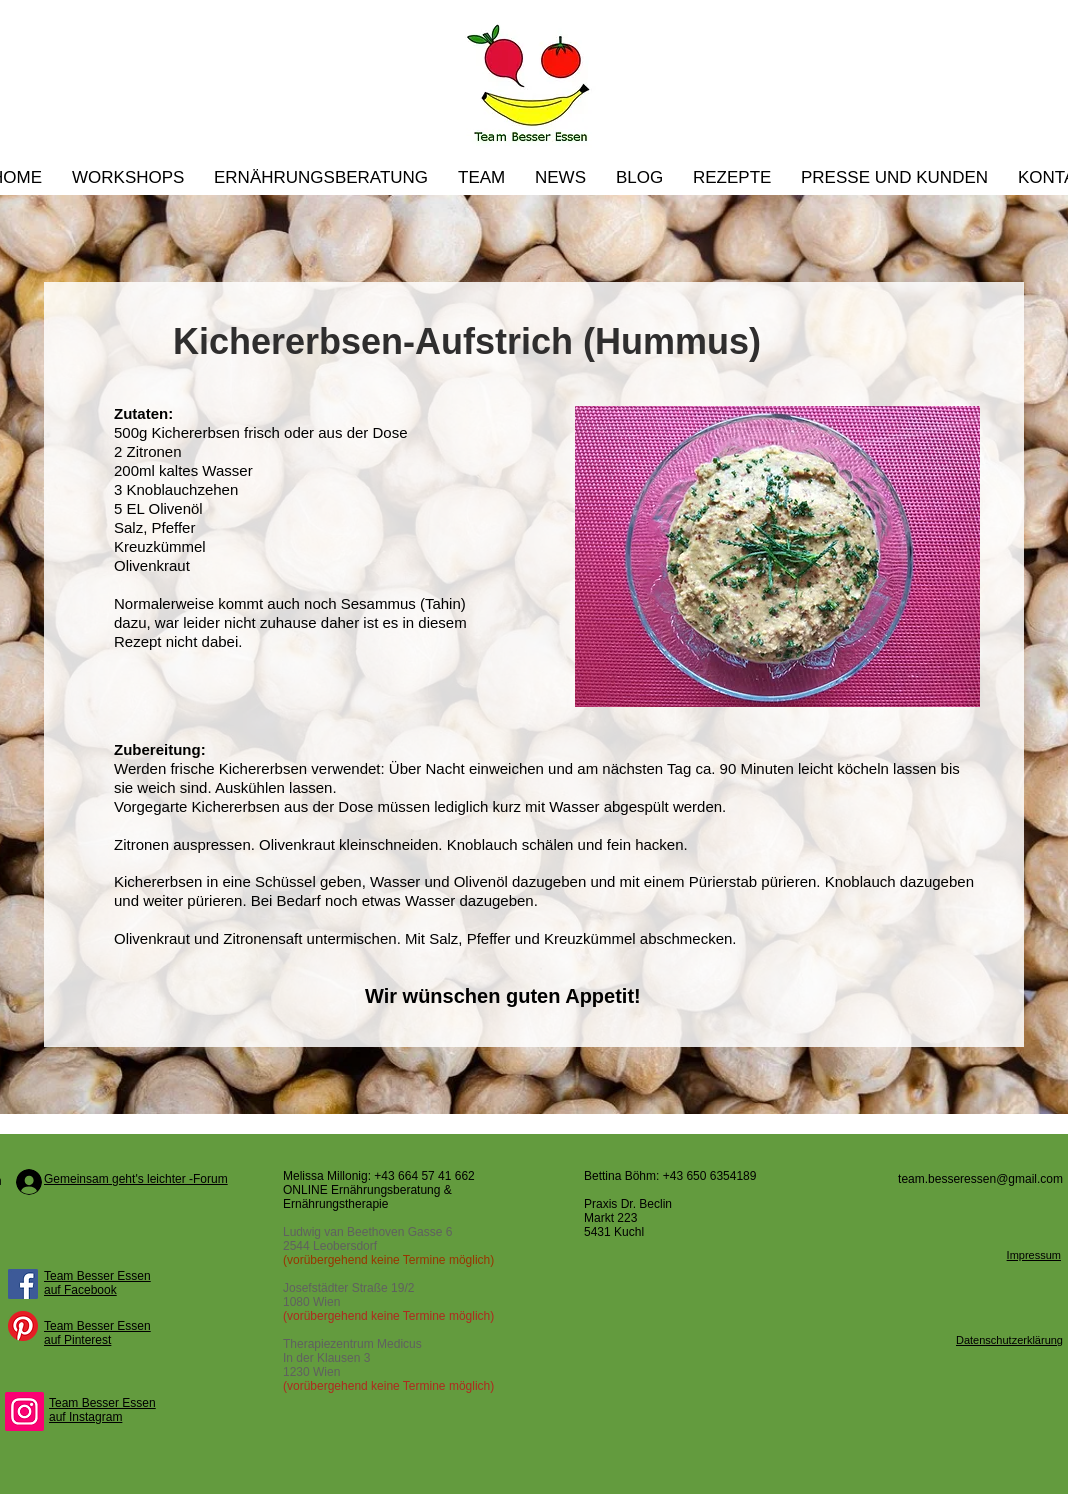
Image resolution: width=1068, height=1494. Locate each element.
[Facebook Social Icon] (23, 1284)
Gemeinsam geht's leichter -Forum (136, 1179)
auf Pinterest (77, 1340)
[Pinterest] (23, 1326)
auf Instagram (85, 1417)
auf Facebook (80, 1290)
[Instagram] (24, 1411)
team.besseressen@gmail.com (980, 1179)
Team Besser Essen (97, 1276)
